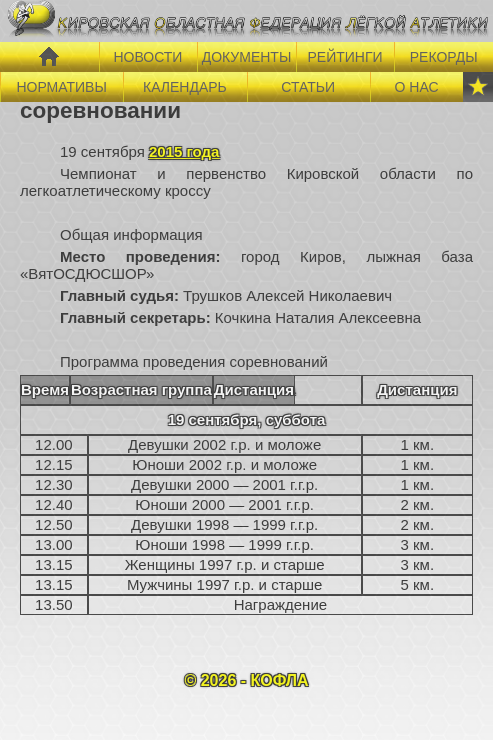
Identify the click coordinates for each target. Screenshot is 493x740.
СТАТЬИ (308, 87)
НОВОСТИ (147, 57)
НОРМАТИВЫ (61, 87)
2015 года (184, 151)
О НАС (417, 87)
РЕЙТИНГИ (345, 57)
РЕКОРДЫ (444, 57)
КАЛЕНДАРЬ (185, 87)
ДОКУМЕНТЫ (247, 57)
